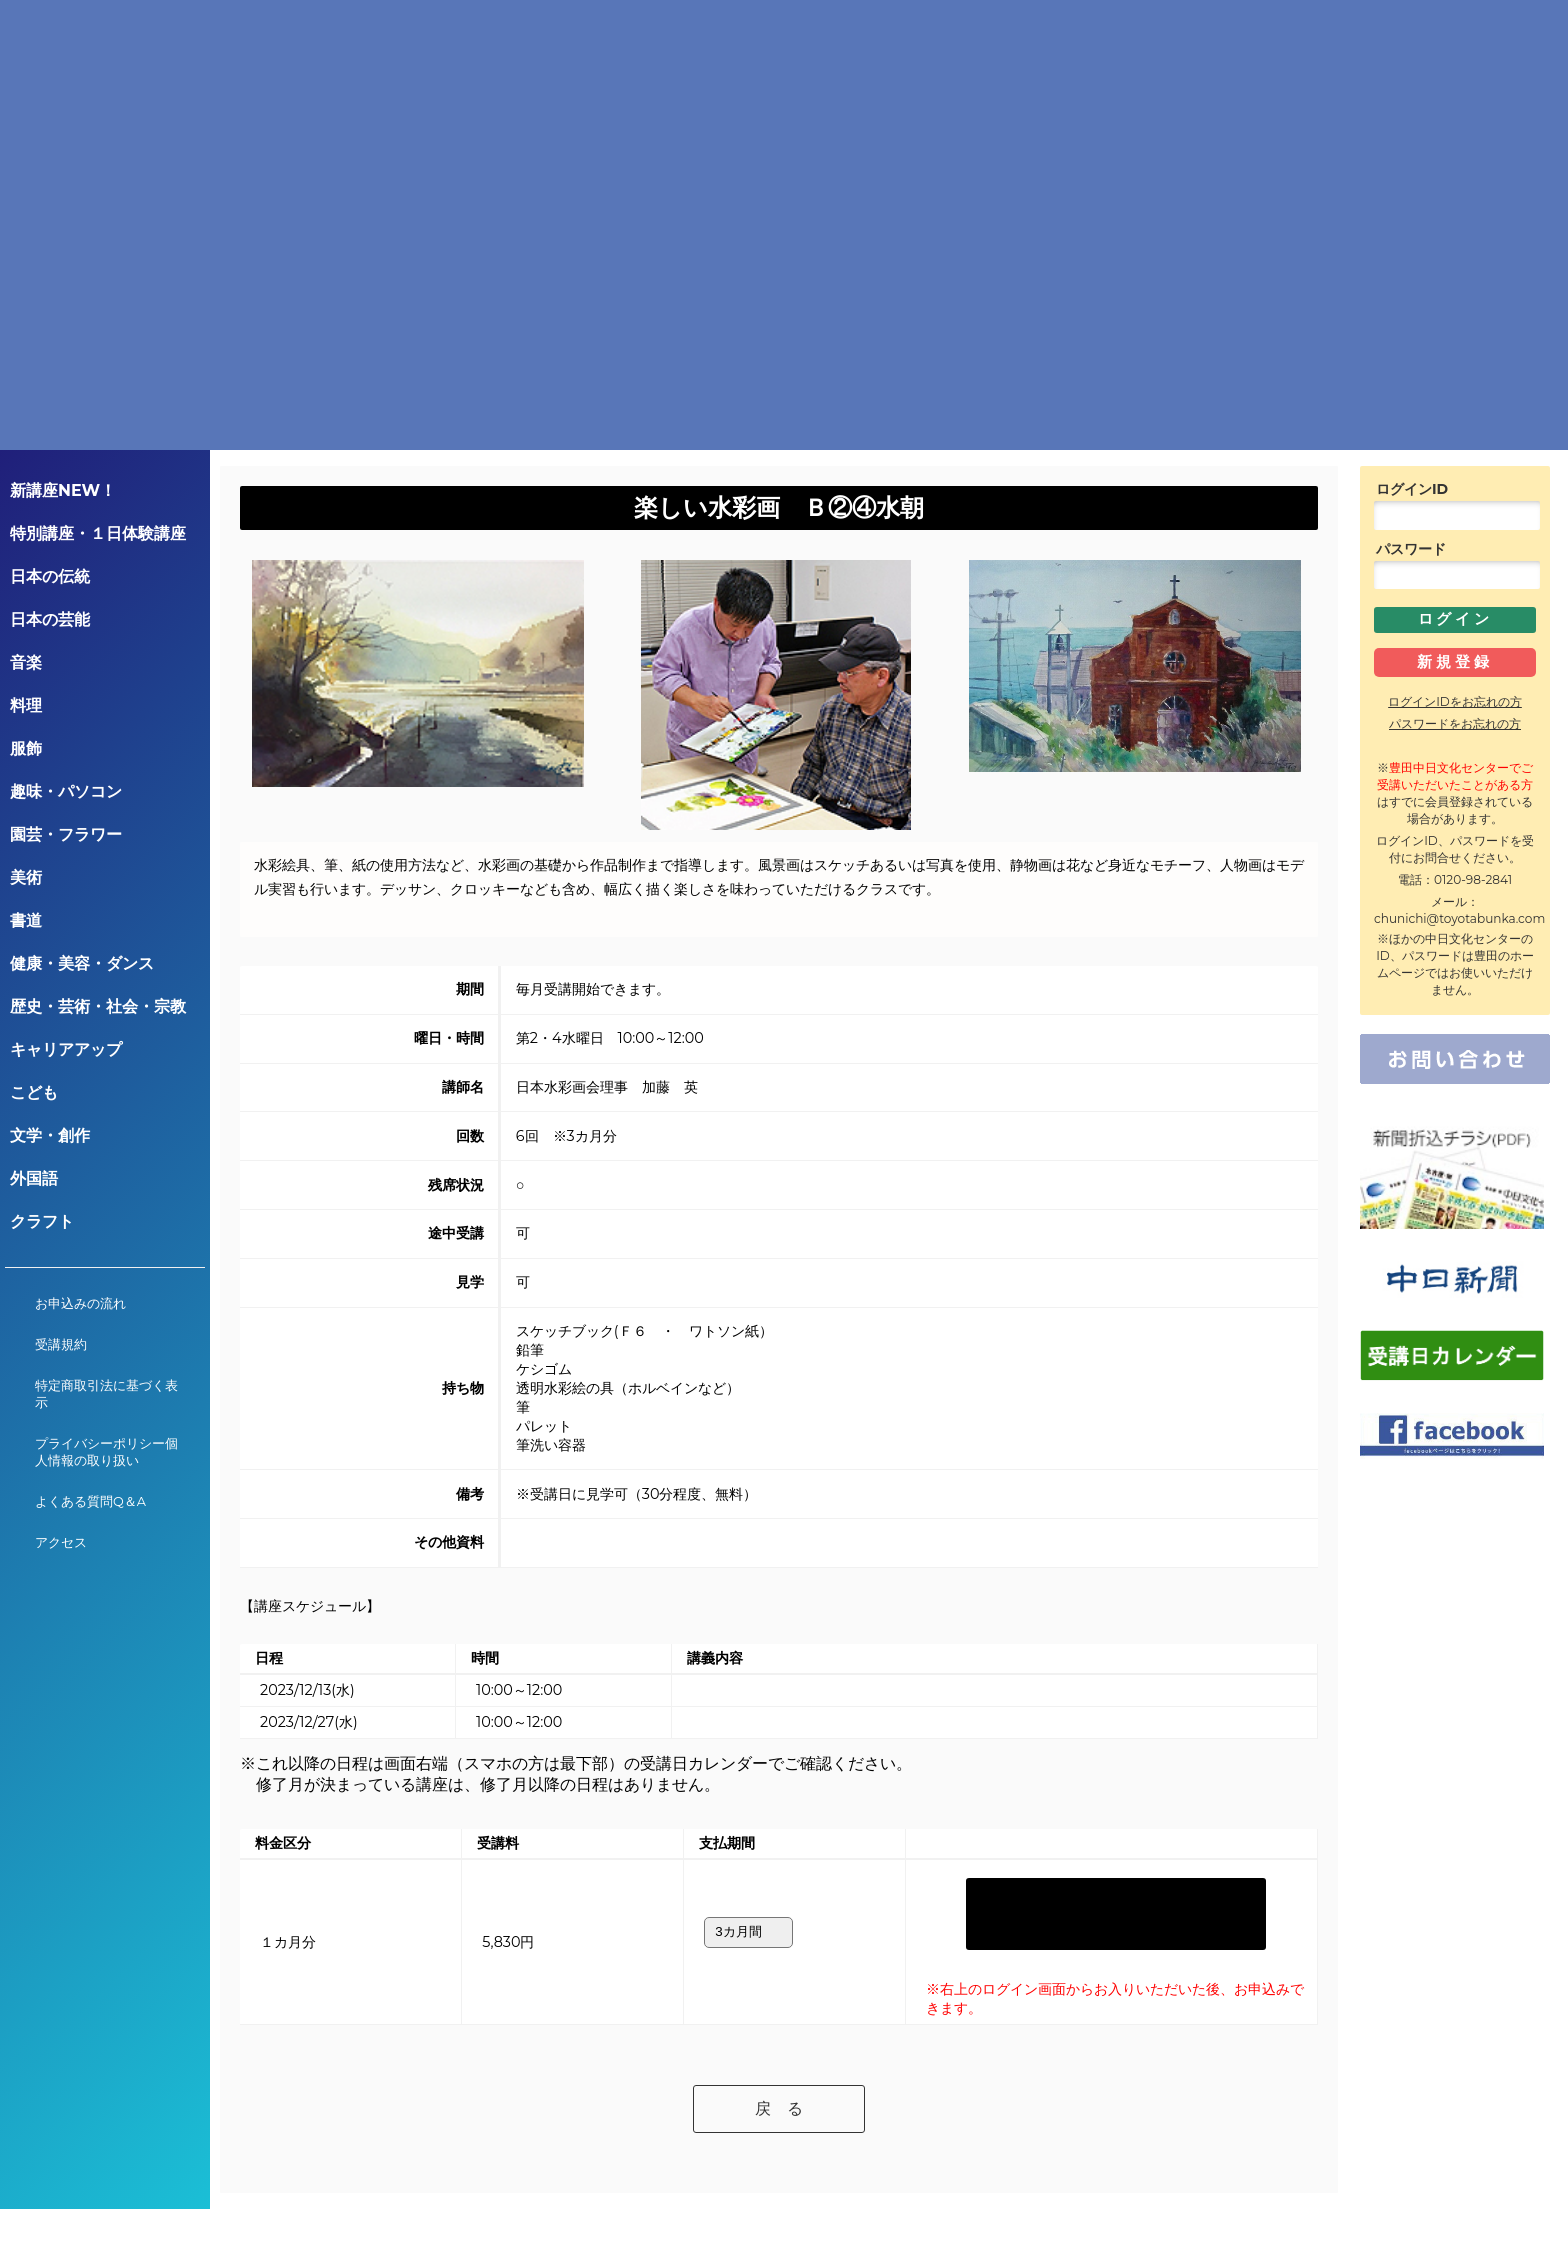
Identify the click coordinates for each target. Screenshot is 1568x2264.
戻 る (779, 2060)
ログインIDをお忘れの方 (1455, 701)
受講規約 (61, 1344)
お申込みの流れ (80, 1303)
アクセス (61, 1542)
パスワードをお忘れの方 (1455, 723)
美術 (26, 877)
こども (34, 1092)
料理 (26, 705)
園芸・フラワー (66, 834)
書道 (26, 920)
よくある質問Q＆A (90, 1501)
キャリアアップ (66, 1049)
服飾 (26, 748)
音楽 (26, 662)
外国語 (34, 1178)
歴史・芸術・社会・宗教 (98, 1006)
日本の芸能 (50, 619)
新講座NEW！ (63, 490)
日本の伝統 (50, 576)
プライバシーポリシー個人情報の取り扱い (106, 1452)
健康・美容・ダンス (82, 963)
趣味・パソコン (66, 791)
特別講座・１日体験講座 (98, 533)
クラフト (42, 1221)
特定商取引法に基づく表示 (106, 1394)
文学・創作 (50, 1135)
